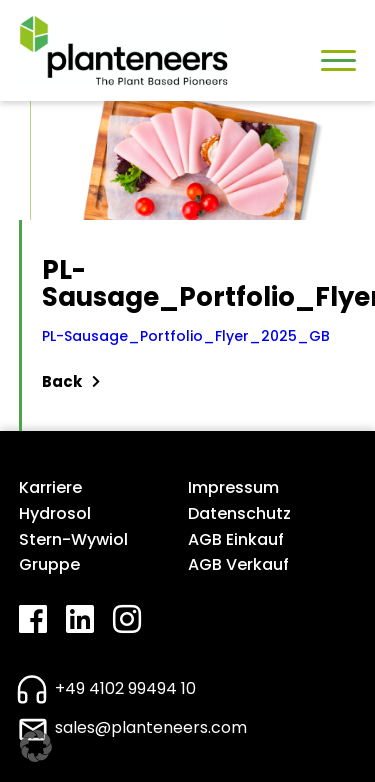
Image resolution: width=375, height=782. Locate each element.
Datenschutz (239, 513)
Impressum (233, 487)
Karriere (50, 487)
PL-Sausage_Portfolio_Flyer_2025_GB (186, 336)
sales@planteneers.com (151, 727)
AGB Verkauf (238, 564)
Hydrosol (55, 513)
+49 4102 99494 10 (125, 688)
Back (71, 381)
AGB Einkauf (236, 539)
